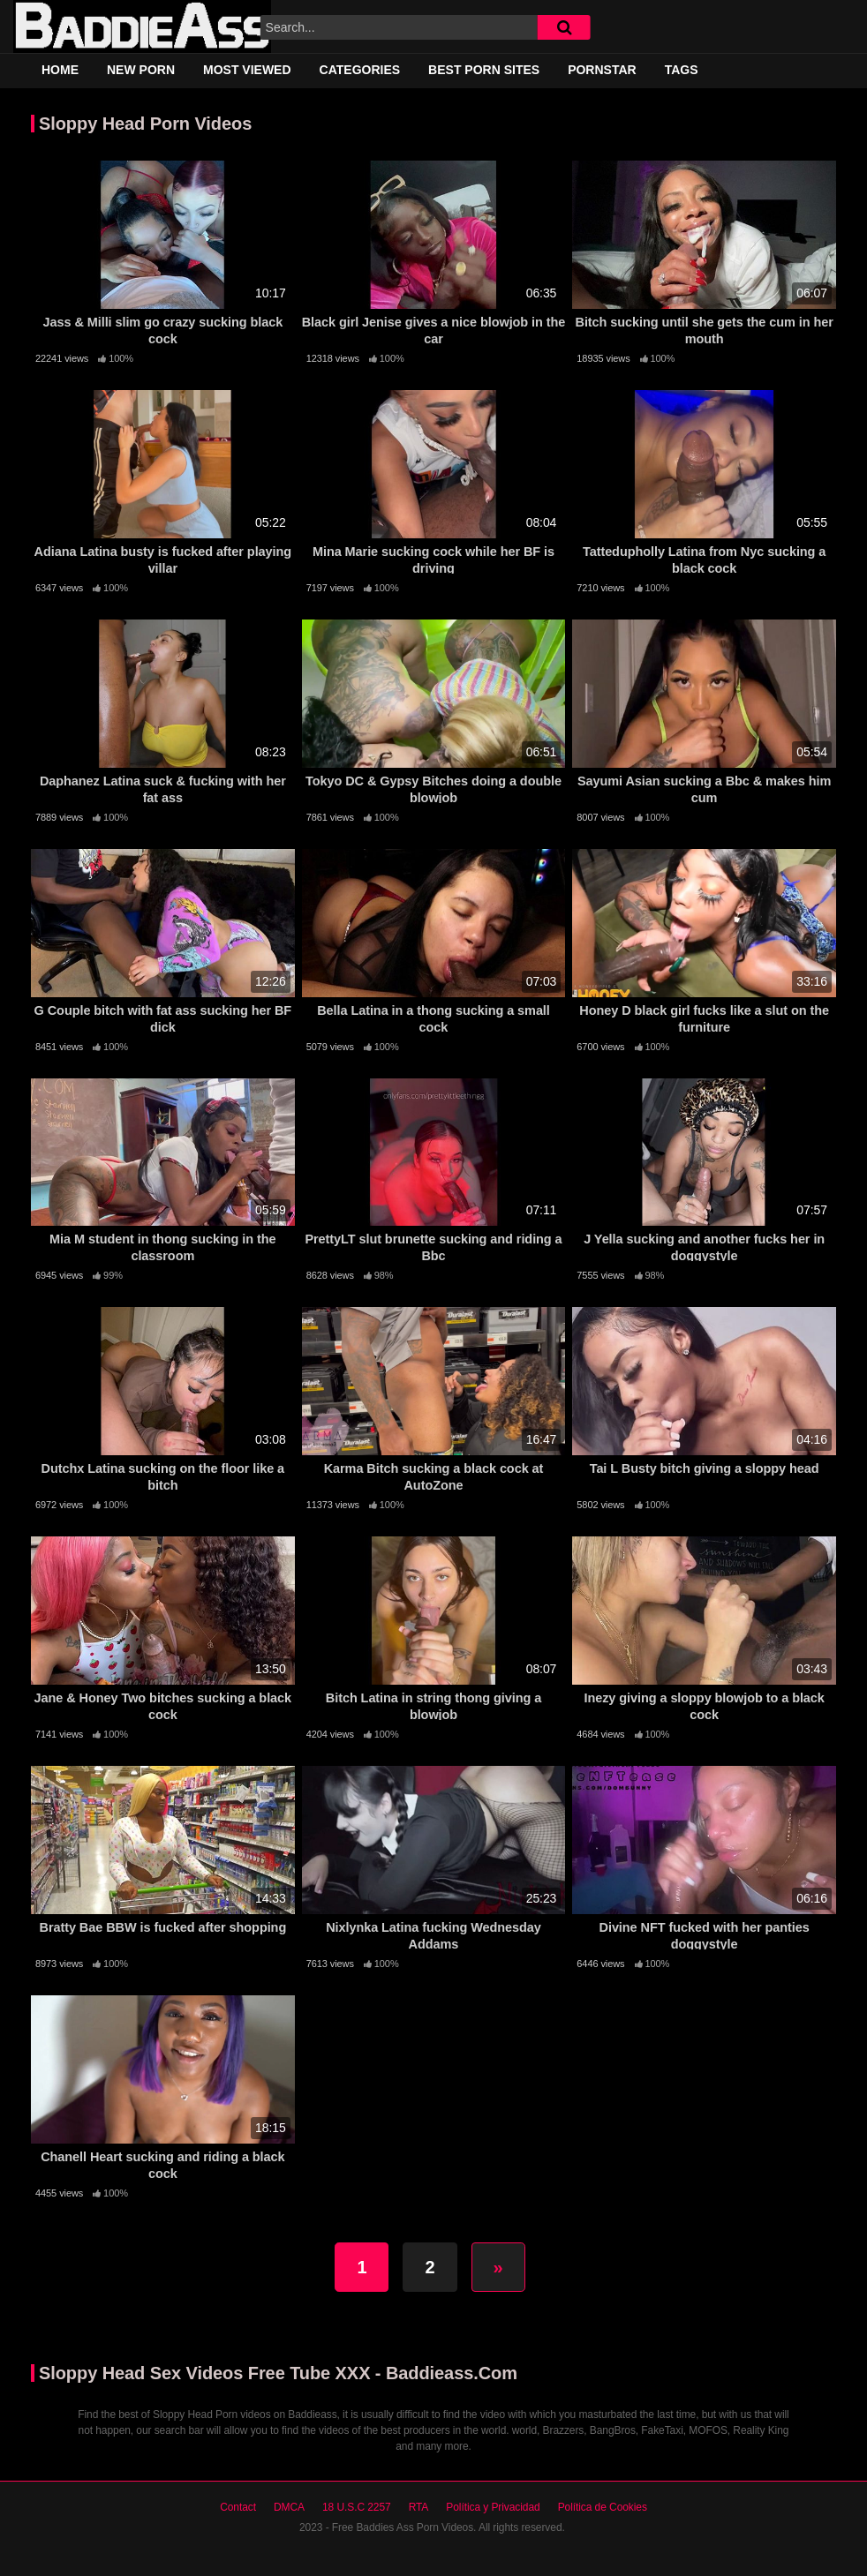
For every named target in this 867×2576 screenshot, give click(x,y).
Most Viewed (247, 70)
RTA (419, 2507)
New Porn (141, 70)
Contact (238, 2507)
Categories (360, 70)
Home (60, 70)
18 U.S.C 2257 (356, 2507)
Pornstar (602, 70)
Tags (681, 70)
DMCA (289, 2507)
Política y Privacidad (492, 2507)
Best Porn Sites (483, 70)
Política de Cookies (602, 2507)
